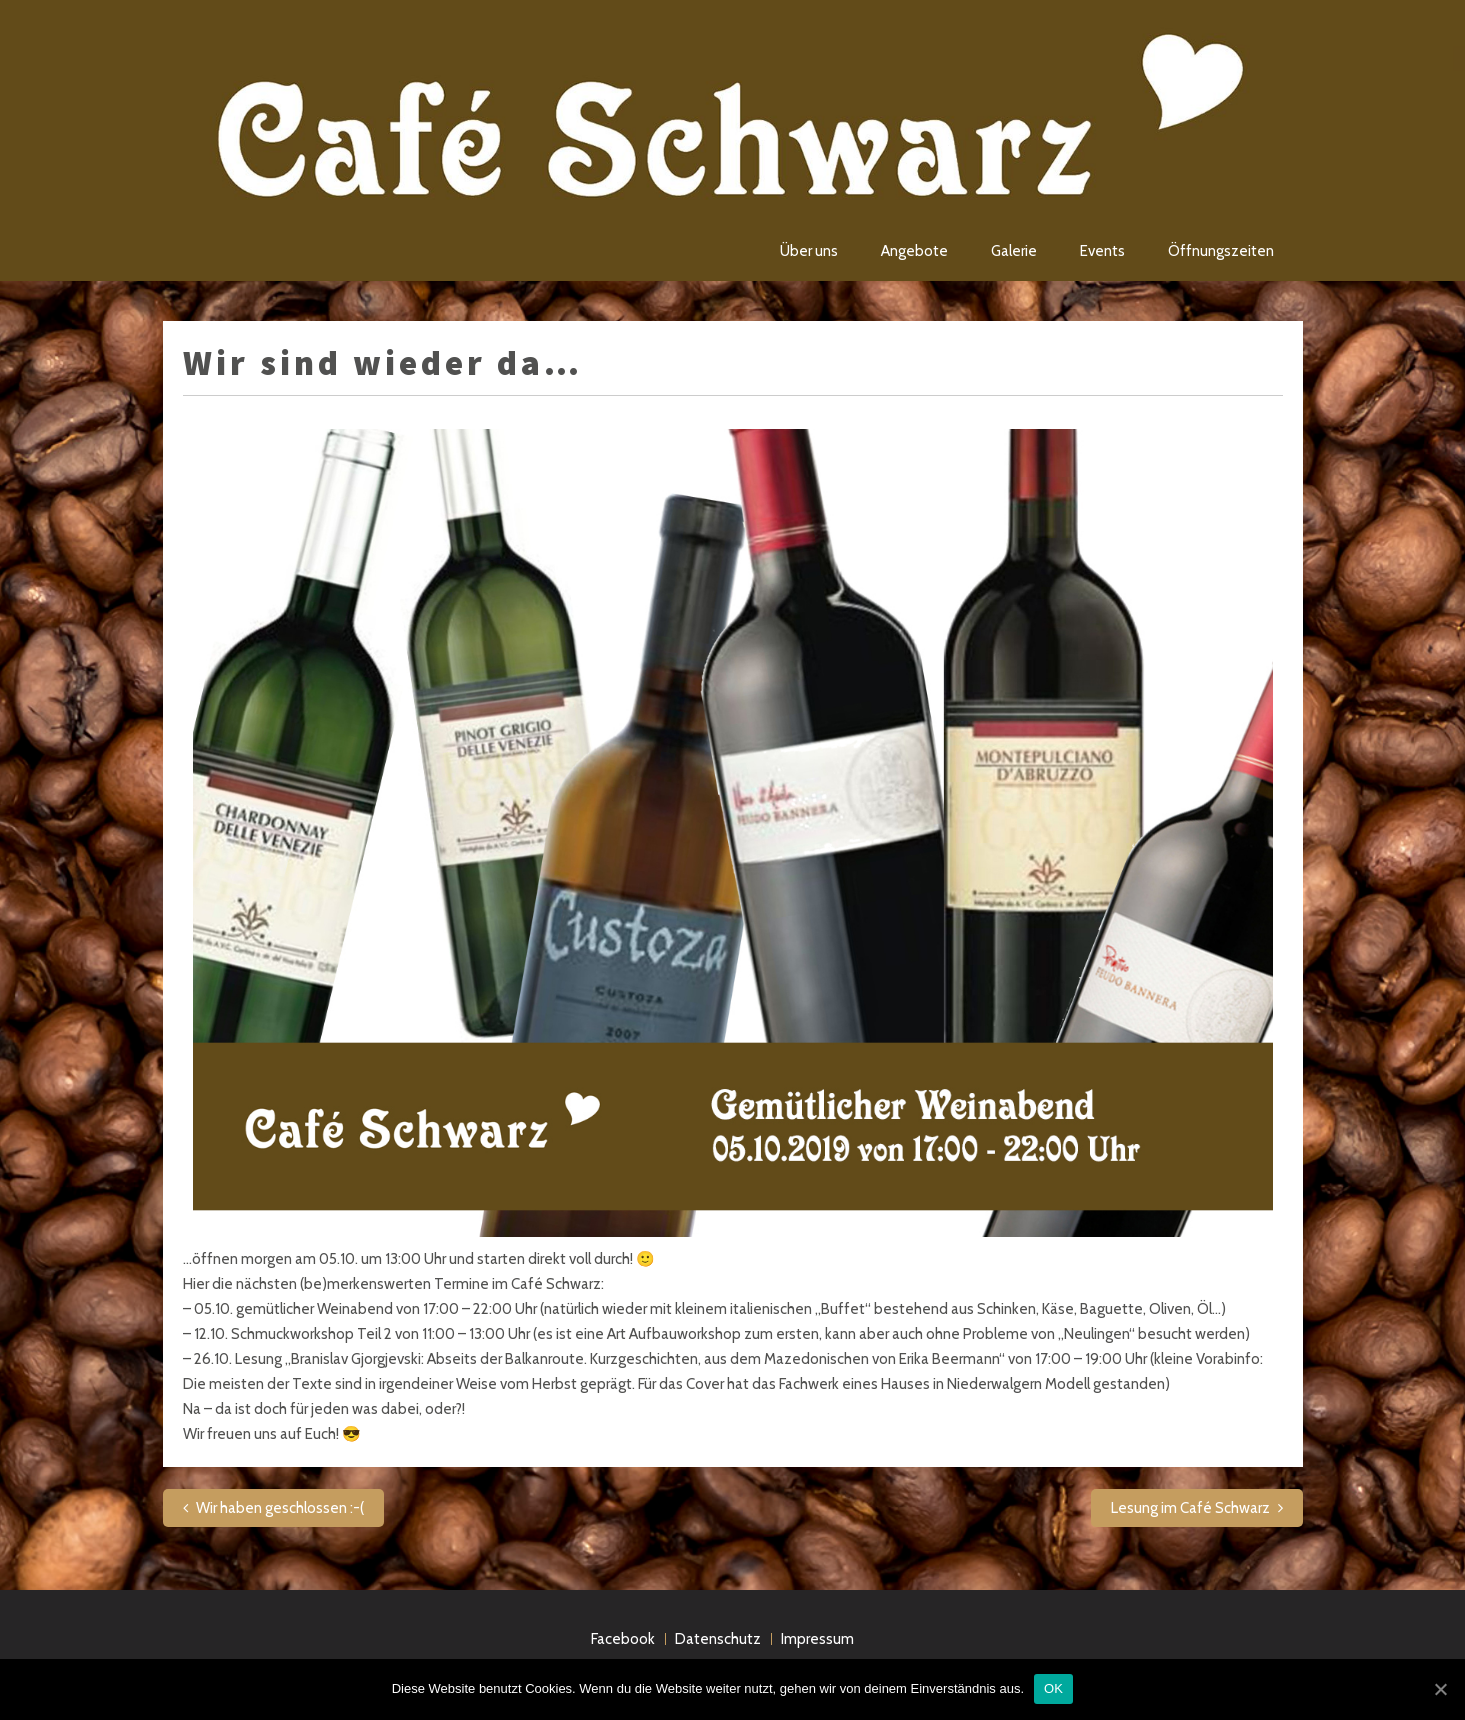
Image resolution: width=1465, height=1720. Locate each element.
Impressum (817, 1639)
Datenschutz (718, 1639)
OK (1053, 1688)
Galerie (1014, 251)
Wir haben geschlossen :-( (280, 1508)
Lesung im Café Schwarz (1190, 1508)
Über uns (809, 251)
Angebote (914, 251)
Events (1102, 251)
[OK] (1440, 1689)
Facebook (623, 1639)
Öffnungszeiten (1221, 251)
